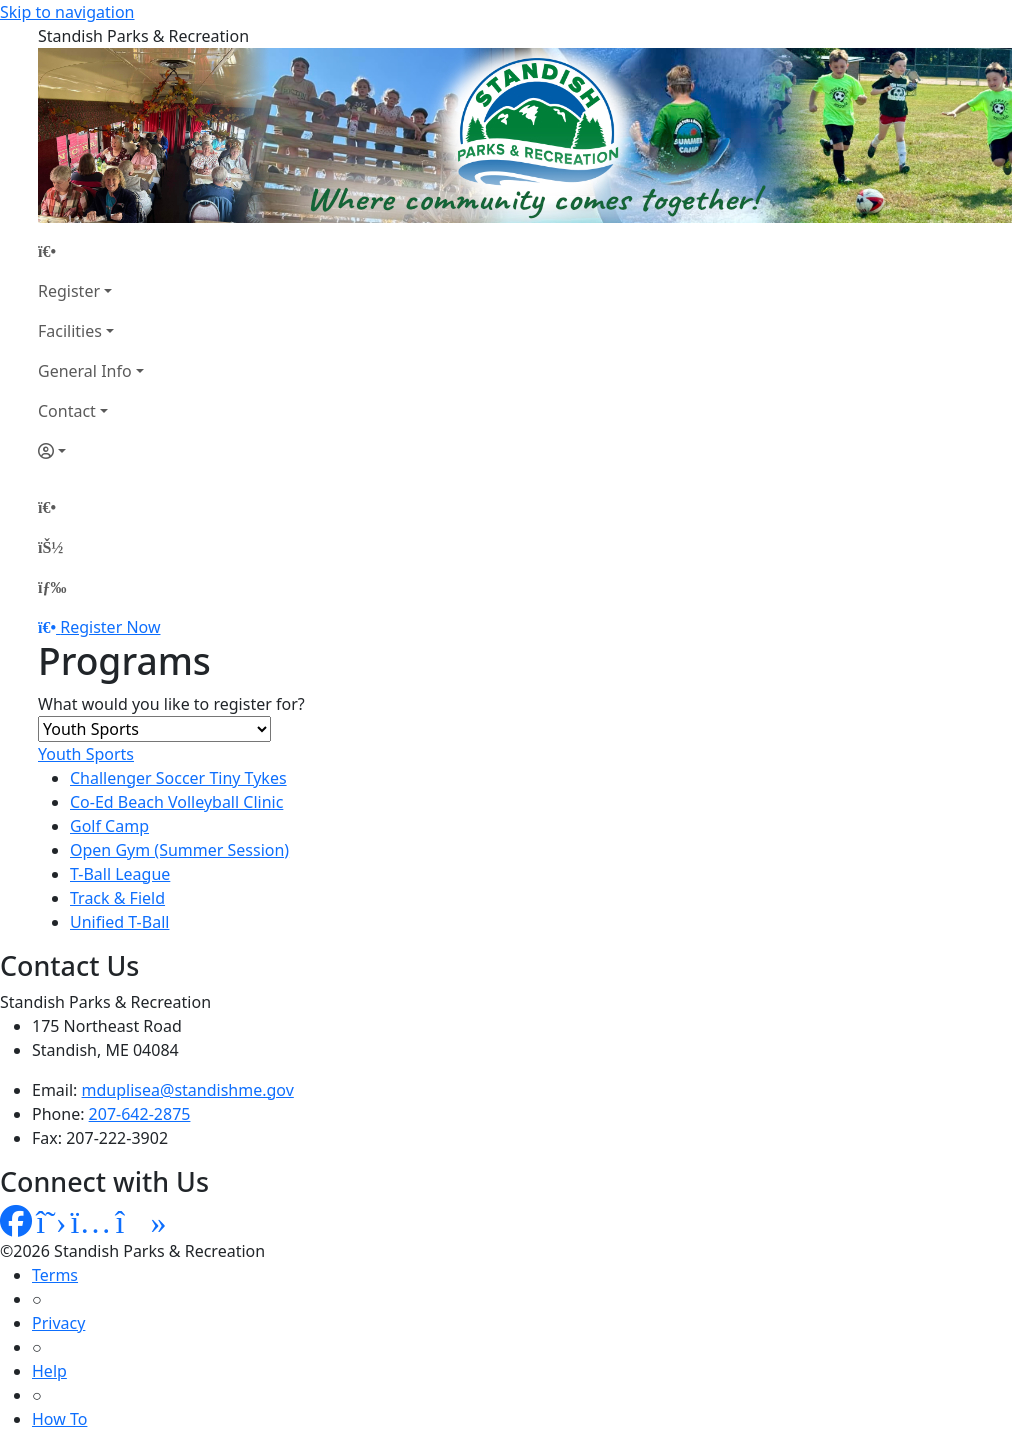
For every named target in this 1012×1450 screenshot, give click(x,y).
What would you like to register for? (171, 704)
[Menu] (52, 587)
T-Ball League (120, 874)
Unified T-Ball (119, 922)
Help (49, 1371)
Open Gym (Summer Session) (179, 850)
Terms (55, 1275)
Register (69, 291)
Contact (67, 411)
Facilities (70, 331)
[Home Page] (91, 251)
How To (59, 1419)
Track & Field (117, 898)
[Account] (91, 451)
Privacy (58, 1323)
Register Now (110, 627)
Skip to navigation (67, 12)
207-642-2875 (140, 1114)
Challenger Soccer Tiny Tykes (178, 778)
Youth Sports (86, 754)
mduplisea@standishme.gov (188, 1090)
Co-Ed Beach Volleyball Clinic (176, 802)
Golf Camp (109, 826)
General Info (85, 371)
